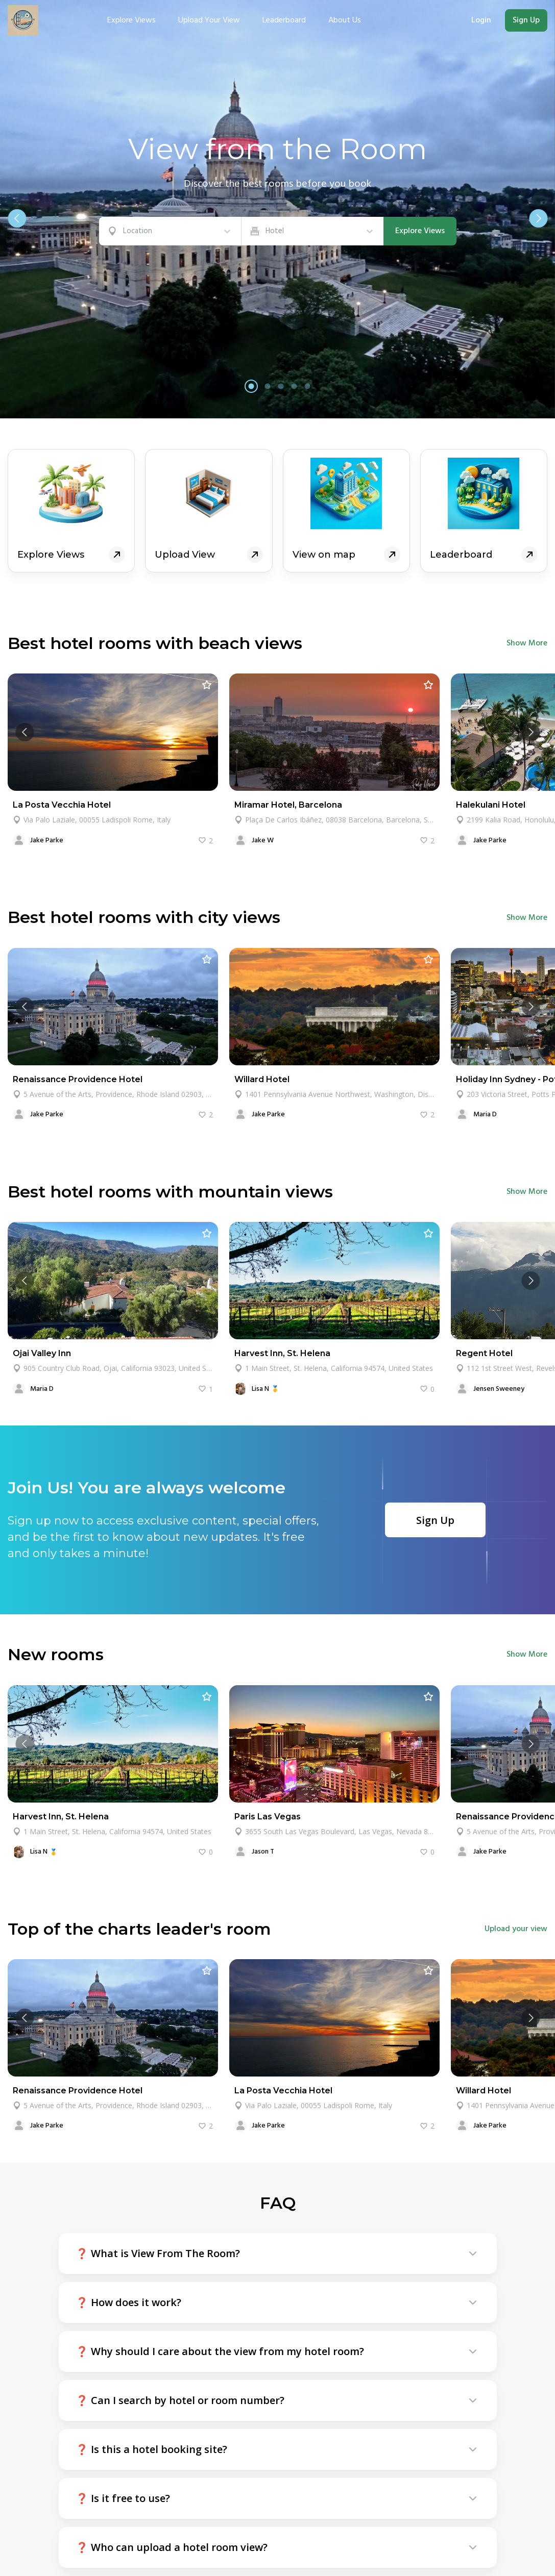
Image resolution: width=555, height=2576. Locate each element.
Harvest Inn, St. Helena (282, 1353)
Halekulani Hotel (490, 805)
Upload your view (209, 20)
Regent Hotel (484, 1353)
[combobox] (124, 231)
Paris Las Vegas (267, 1816)
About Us (344, 20)
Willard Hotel (261, 1079)
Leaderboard (284, 20)
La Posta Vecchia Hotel (62, 805)
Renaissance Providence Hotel (77, 1079)
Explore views (131, 20)
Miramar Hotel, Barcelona (288, 805)
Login (481, 20)
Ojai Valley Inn (42, 1353)
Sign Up (526, 20)
